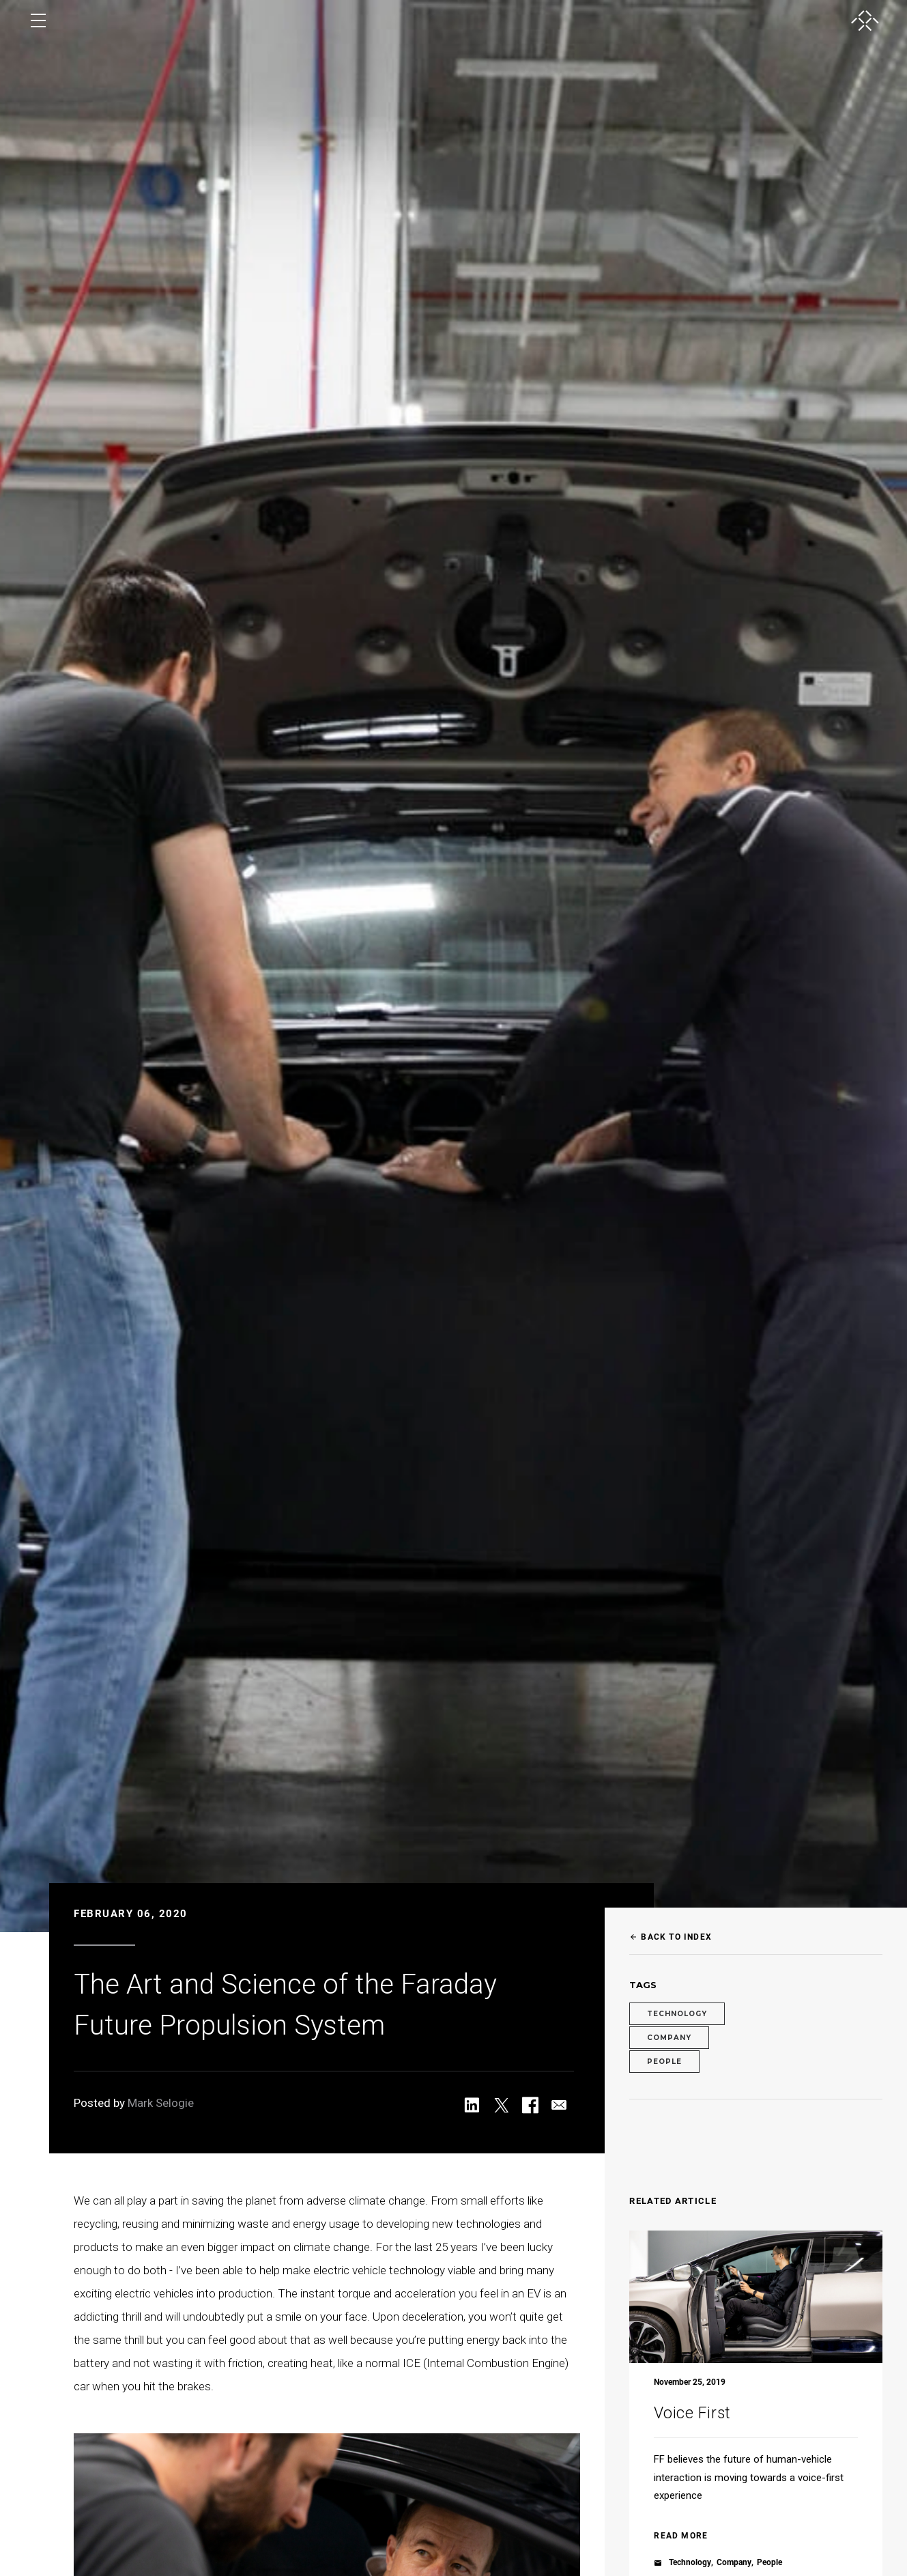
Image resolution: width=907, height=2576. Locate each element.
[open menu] (38, 20)
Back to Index (670, 1937)
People (664, 2061)
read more (681, 2535)
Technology (677, 2013)
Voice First (692, 2413)
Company (669, 2037)
